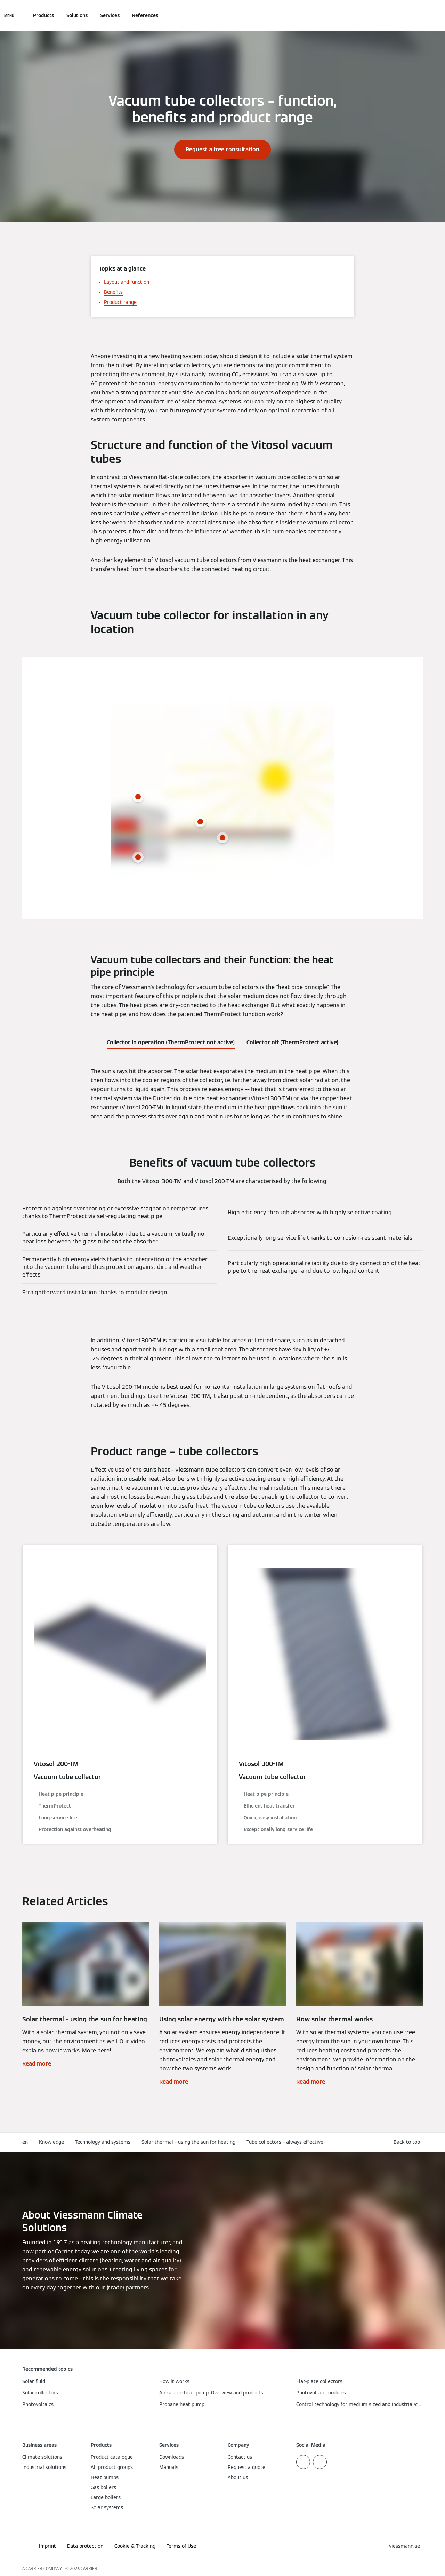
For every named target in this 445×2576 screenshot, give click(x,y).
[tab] (171, 1041)
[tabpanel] (222, 1094)
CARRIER (89, 2568)
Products (43, 15)
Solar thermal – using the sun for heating (188, 2142)
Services (110, 15)
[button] (408, 2142)
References (145, 15)
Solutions (77, 15)
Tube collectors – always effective (284, 2142)
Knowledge (51, 2142)
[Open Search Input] (419, 15)
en (25, 2142)
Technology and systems (102, 2142)
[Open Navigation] (9, 15)
